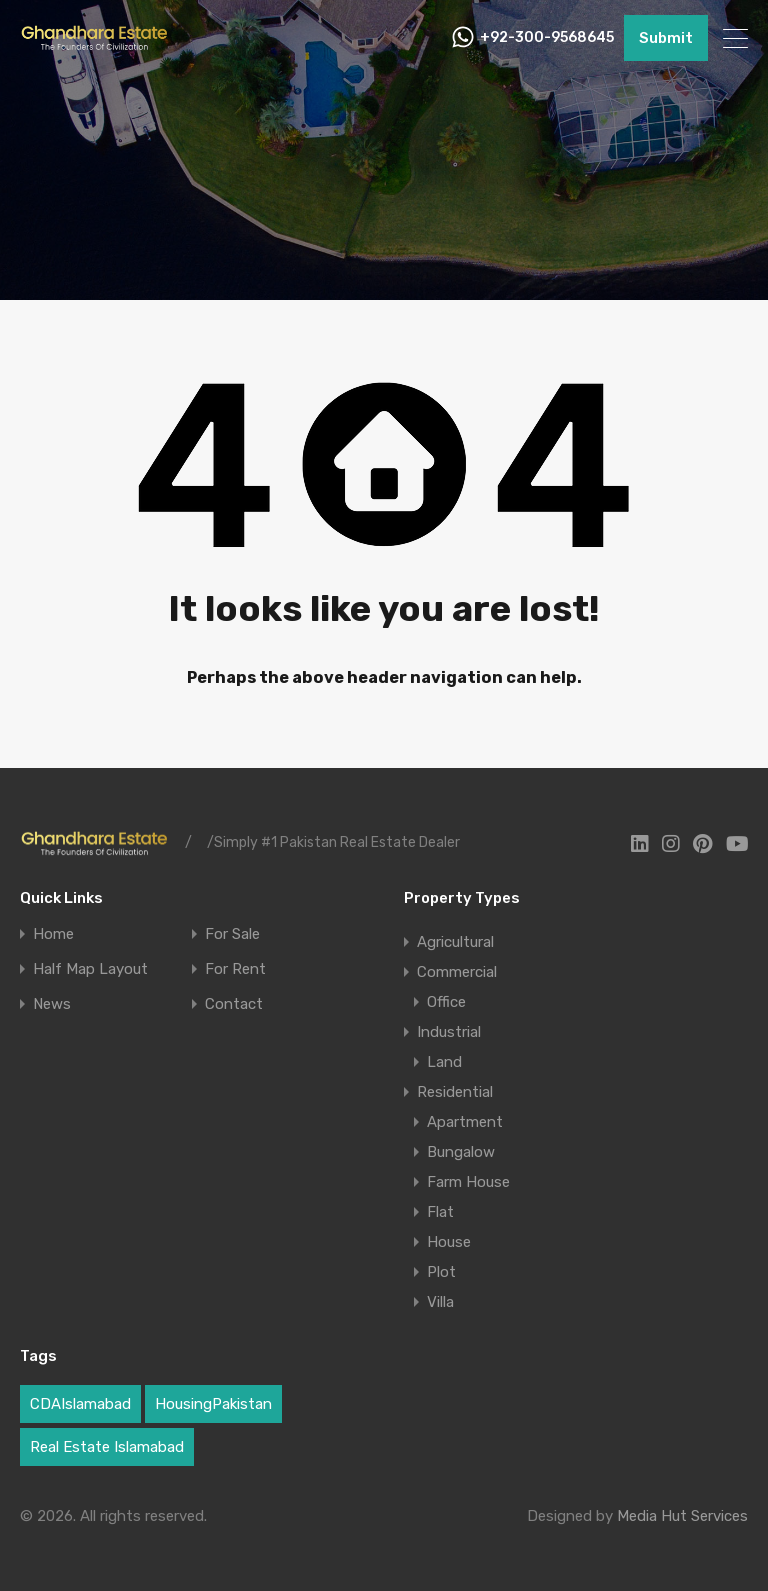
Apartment (465, 1122)
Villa (440, 1302)
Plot (441, 1272)
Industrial (449, 1032)
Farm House (468, 1182)
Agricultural (455, 942)
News (52, 1004)
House (449, 1242)
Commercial (457, 972)
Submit (666, 38)
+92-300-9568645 (547, 38)
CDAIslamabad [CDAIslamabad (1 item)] (80, 1404)
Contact (234, 1004)
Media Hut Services (682, 1516)
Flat (440, 1212)
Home (53, 934)
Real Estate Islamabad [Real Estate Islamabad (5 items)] (107, 1447)
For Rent (235, 969)
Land (444, 1062)
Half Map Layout (90, 969)
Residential (455, 1092)
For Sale (232, 934)
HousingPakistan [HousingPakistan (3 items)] (213, 1404)
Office (446, 1002)
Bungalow (461, 1152)
